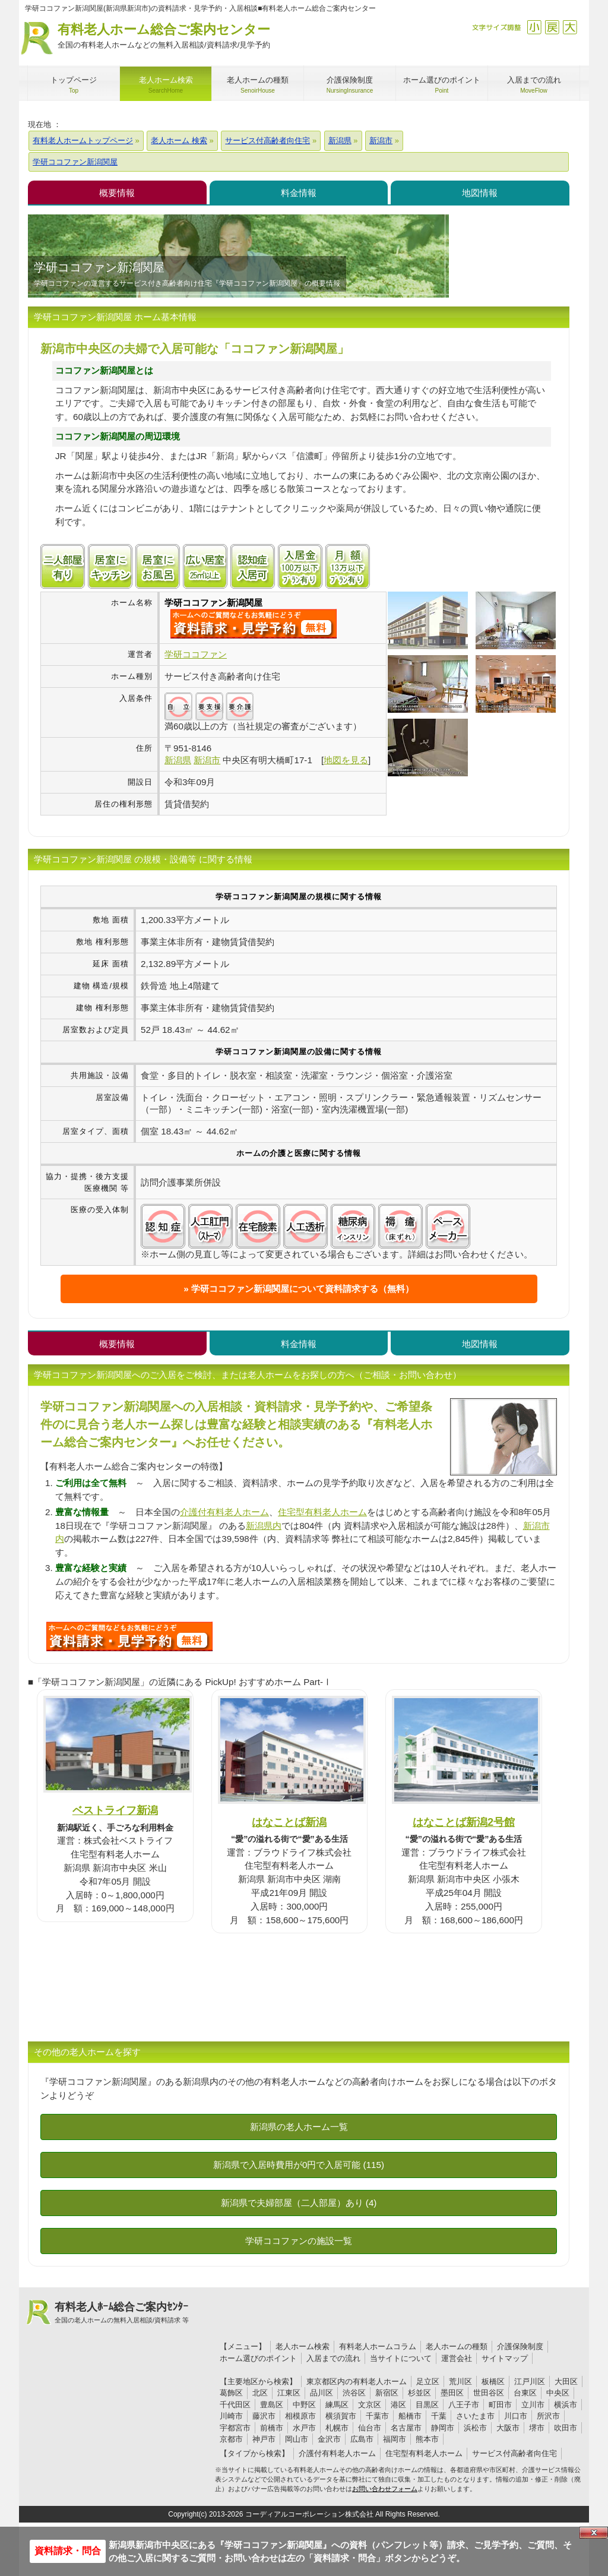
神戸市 (264, 2439)
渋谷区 (354, 2392)
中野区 (304, 2404)
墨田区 (452, 2392)
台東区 (525, 2392)
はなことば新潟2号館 (464, 1822)
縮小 (534, 27)
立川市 (532, 2404)
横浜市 (565, 2404)
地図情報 (480, 193)
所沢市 (548, 2415)
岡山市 (296, 2439)
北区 (260, 2392)
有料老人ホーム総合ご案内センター (164, 36)
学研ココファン (195, 654)
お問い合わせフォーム (384, 2488)
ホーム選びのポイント (258, 2358)
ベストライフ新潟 (115, 1810)
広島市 (361, 2439)
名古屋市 (406, 2427)
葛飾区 (231, 2392)
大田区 (566, 2381)
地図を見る (346, 760)
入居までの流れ (333, 2358)
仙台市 (369, 2427)
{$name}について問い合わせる (253, 624)
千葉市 (377, 2415)
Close (594, 2533)
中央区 (557, 2392)
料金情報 (298, 193)
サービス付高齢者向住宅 (514, 2453)
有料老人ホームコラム (377, 2346)
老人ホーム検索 (303, 2346)
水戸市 (304, 2427)
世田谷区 (488, 2392)
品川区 (321, 2392)
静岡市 (442, 2427)
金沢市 (329, 2439)
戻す (551, 27)
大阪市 (508, 2427)
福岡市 (394, 2439)
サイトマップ (505, 2358)
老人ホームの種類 (456, 2346)
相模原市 (300, 2415)
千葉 (438, 2415)
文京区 (369, 2404)
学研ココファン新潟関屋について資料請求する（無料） (302, 1289)
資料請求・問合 (67, 2551)
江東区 (288, 2392)
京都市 (231, 2439)
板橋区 (493, 2381)
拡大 (569, 27)
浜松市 (475, 2427)
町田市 (500, 2404)
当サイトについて (401, 2358)
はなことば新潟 (289, 1822)
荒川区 (460, 2381)
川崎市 (231, 2415)
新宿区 (386, 2392)
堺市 (536, 2427)
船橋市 (410, 2415)
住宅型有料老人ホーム (322, 1512)
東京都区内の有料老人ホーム (356, 2381)
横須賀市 (340, 2415)
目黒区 (427, 2404)
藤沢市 (264, 2415)
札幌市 (337, 2427)
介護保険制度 (520, 2346)
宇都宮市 (235, 2427)
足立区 (427, 2381)
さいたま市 (475, 2415)
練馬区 (337, 2404)
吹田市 (565, 2427)
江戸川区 (529, 2381)
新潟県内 (263, 1526)
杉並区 (419, 2392)
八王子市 (463, 2404)
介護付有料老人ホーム (224, 1512)
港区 (398, 2404)
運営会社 (456, 2358)
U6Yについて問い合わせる (129, 1636)
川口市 (515, 2415)
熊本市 (427, 2439)
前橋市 (271, 2427)
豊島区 (271, 2404)
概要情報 (117, 193)
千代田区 (235, 2404)
